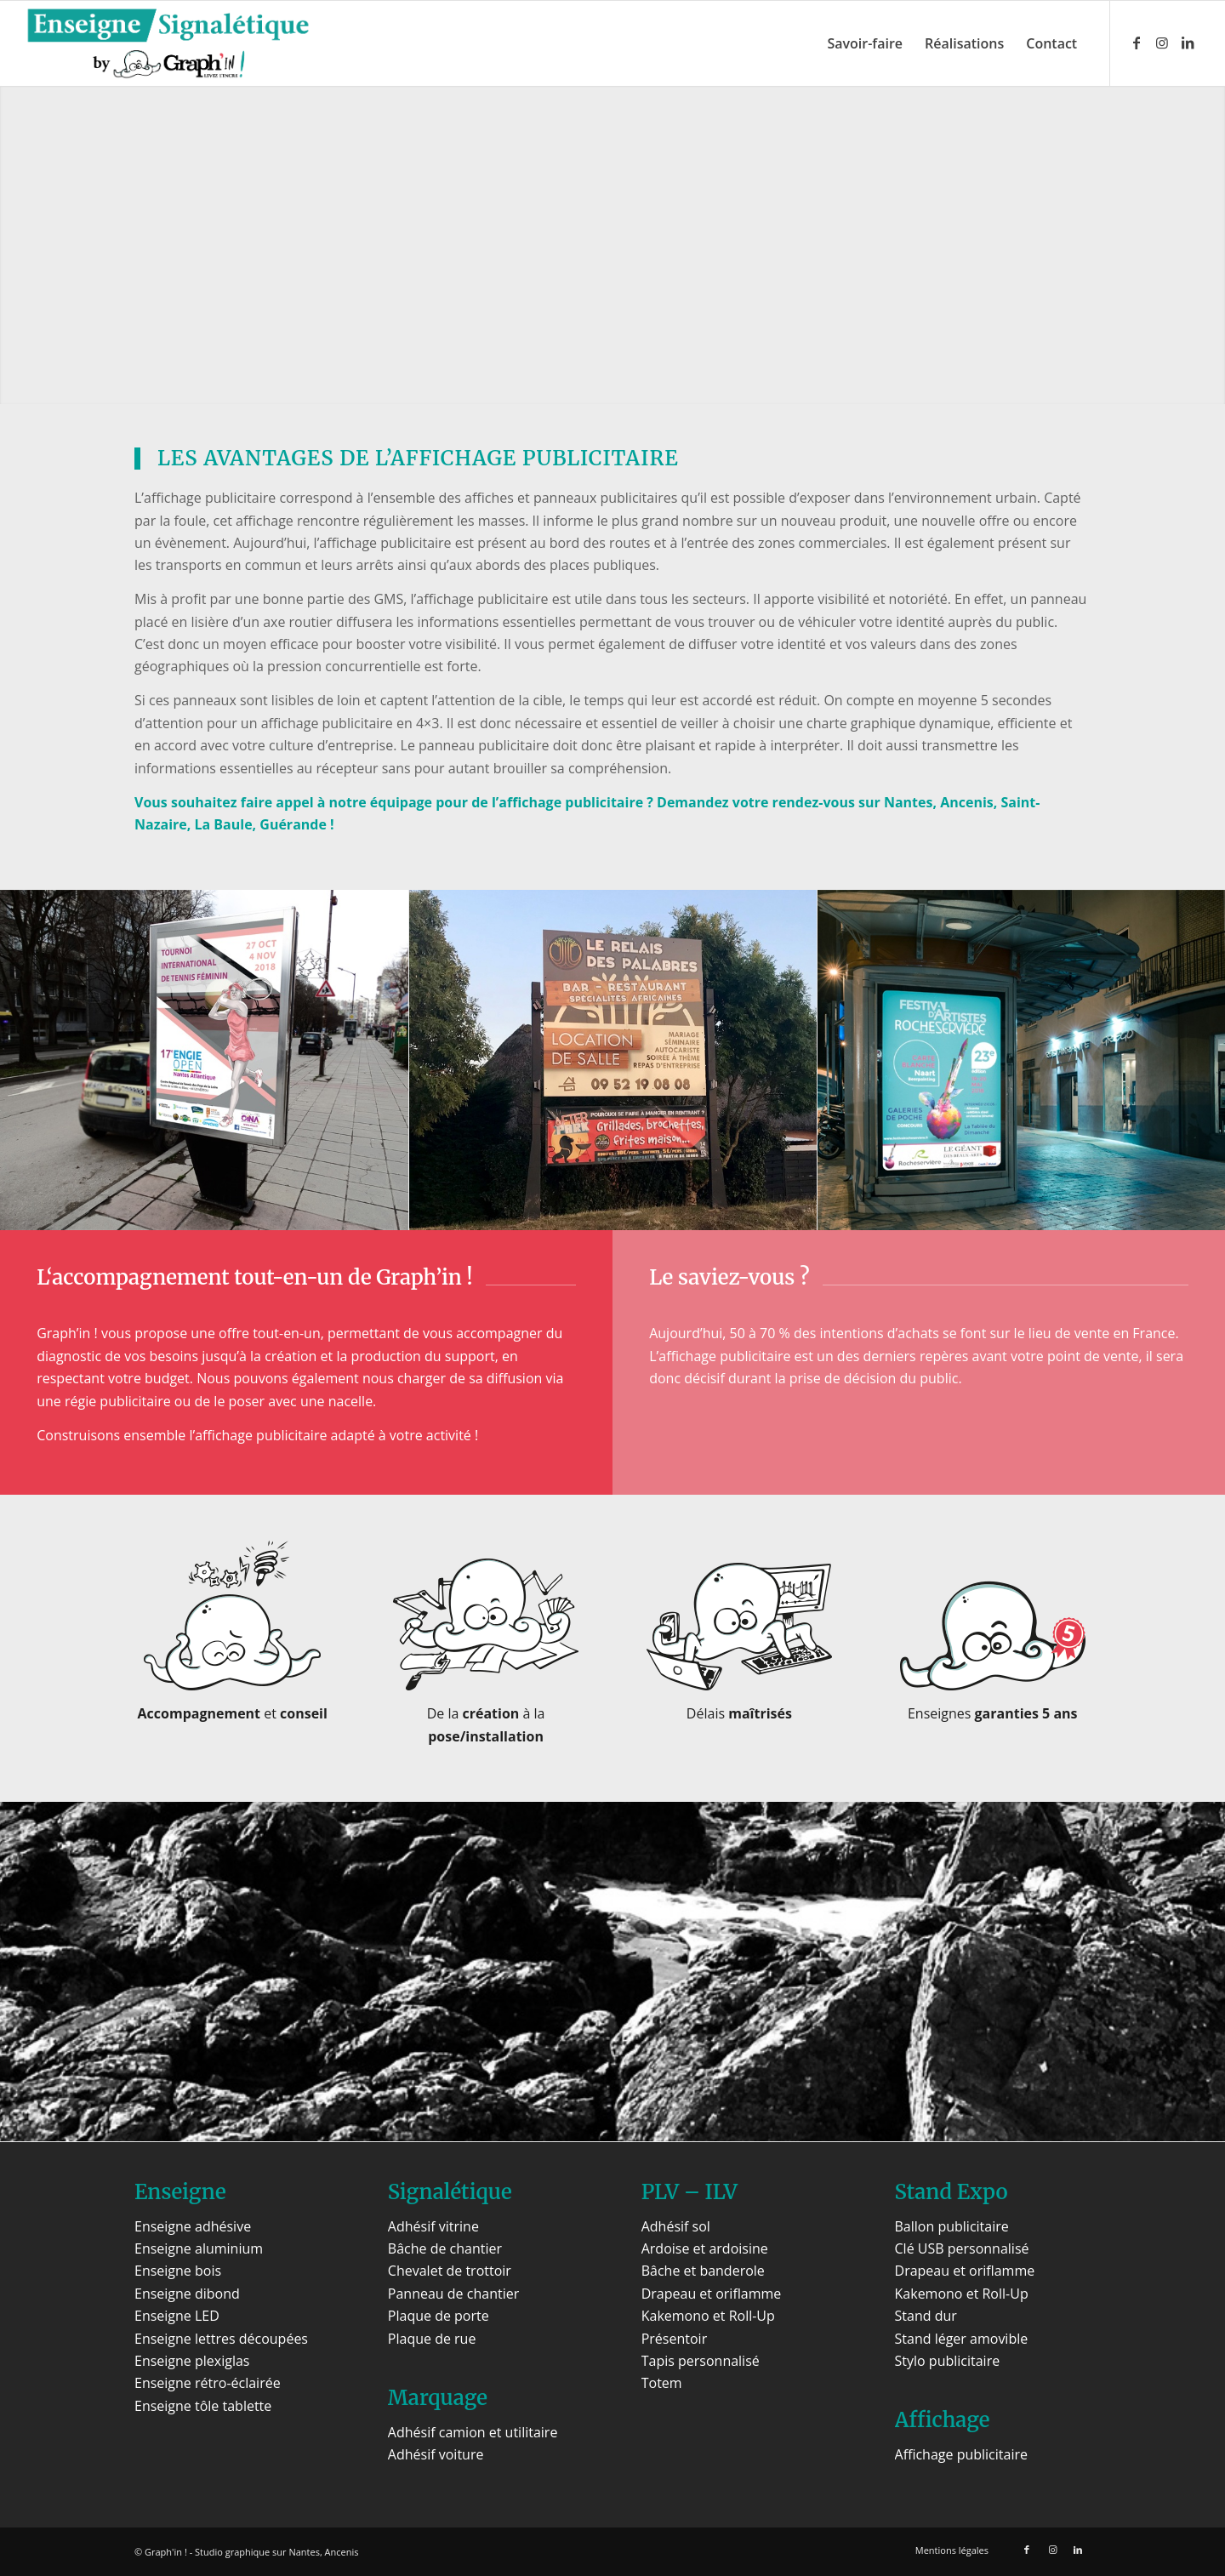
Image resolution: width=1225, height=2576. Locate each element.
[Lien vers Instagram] (1162, 42)
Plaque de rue (432, 2338)
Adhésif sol (675, 2226)
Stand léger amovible (961, 2338)
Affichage (942, 2420)
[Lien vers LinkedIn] (1187, 42)
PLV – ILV (689, 2192)
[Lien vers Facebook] (1136, 42)
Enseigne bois (177, 2270)
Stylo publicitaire (947, 2360)
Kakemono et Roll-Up (708, 2315)
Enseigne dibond (187, 2293)
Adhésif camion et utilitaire (473, 2432)
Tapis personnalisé (700, 2360)
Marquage (437, 2398)
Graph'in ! (166, 2551)
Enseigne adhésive (192, 2226)
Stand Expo (951, 2192)
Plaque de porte (438, 2315)
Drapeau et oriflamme (711, 2293)
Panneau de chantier (453, 2293)
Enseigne (180, 2192)
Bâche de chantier (445, 2248)
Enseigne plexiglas (191, 2360)
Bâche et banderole (703, 2270)
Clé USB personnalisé (962, 2248)
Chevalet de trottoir (449, 2270)
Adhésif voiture (436, 2454)
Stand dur (926, 2315)
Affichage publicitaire (961, 2454)
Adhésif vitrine (433, 2226)
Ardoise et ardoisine (704, 2248)
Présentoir (674, 2338)
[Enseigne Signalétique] (168, 43)
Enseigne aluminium (198, 2248)
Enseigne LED (176, 2315)
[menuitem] (865, 43)
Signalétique (450, 2192)
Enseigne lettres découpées (221, 2338)
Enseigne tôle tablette (202, 2405)
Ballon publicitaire (952, 2226)
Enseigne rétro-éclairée (207, 2383)
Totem (661, 2383)
